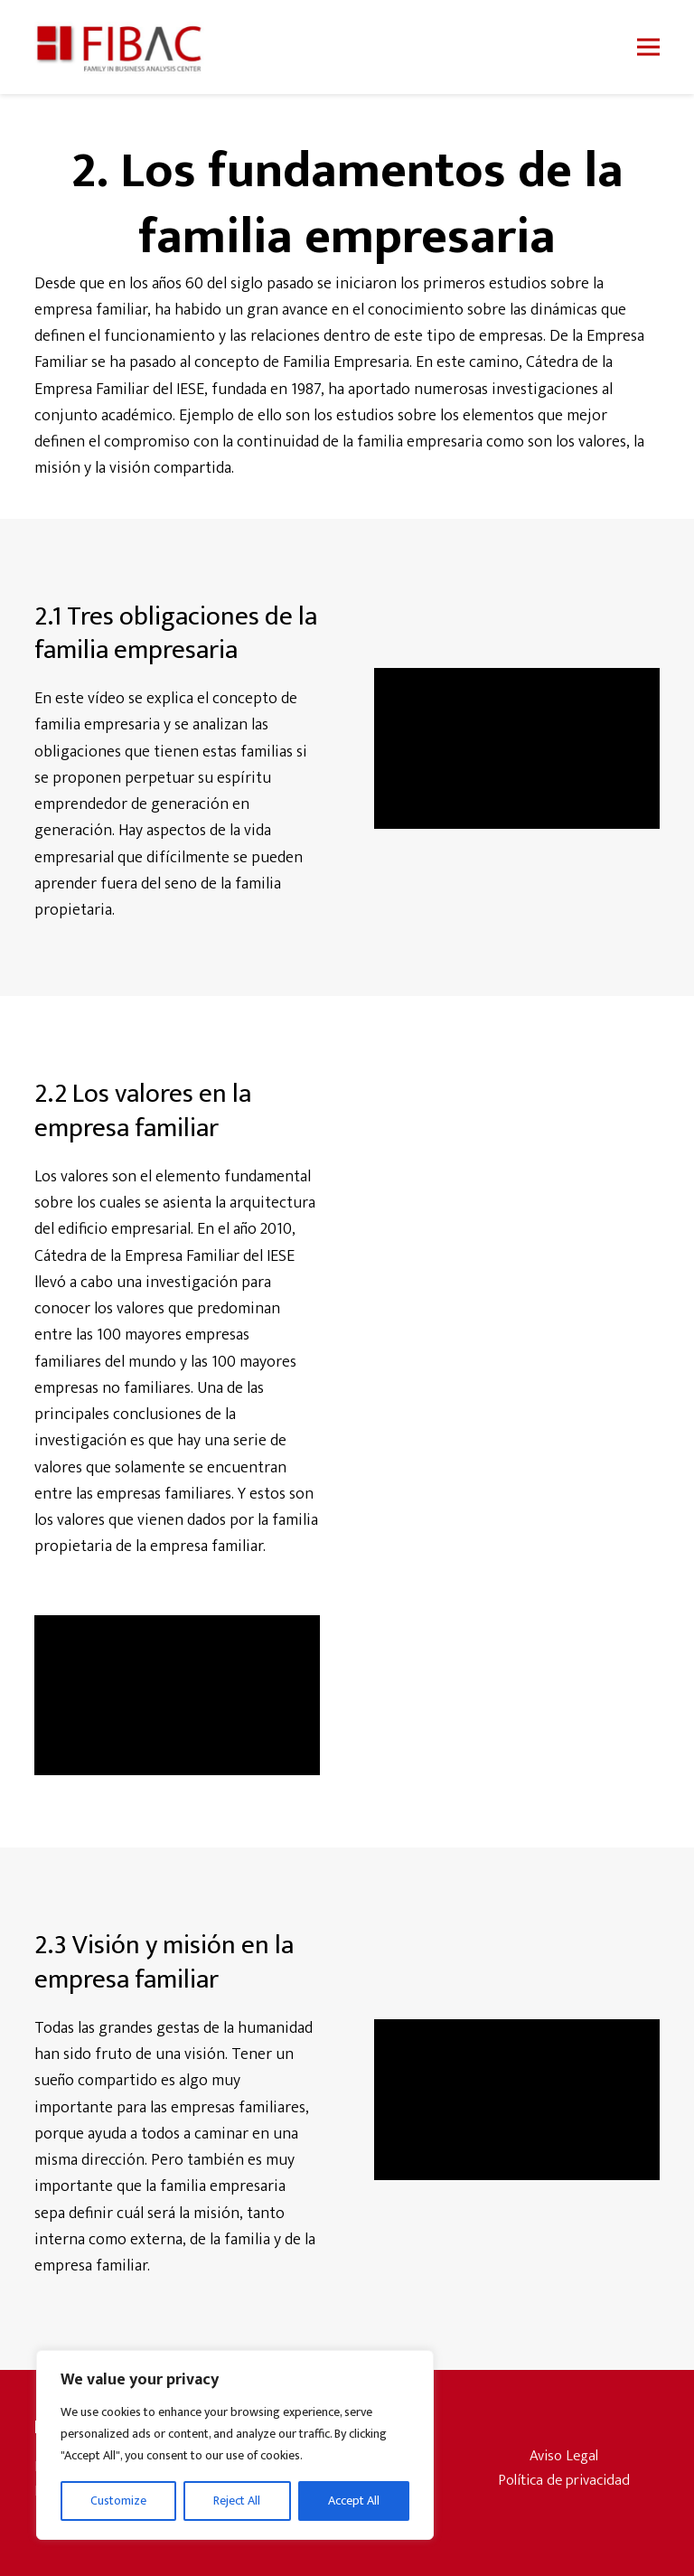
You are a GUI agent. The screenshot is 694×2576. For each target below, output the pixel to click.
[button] (648, 46)
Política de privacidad (564, 2480)
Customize (118, 2500)
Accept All (354, 2500)
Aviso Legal (564, 2455)
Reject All (236, 2500)
